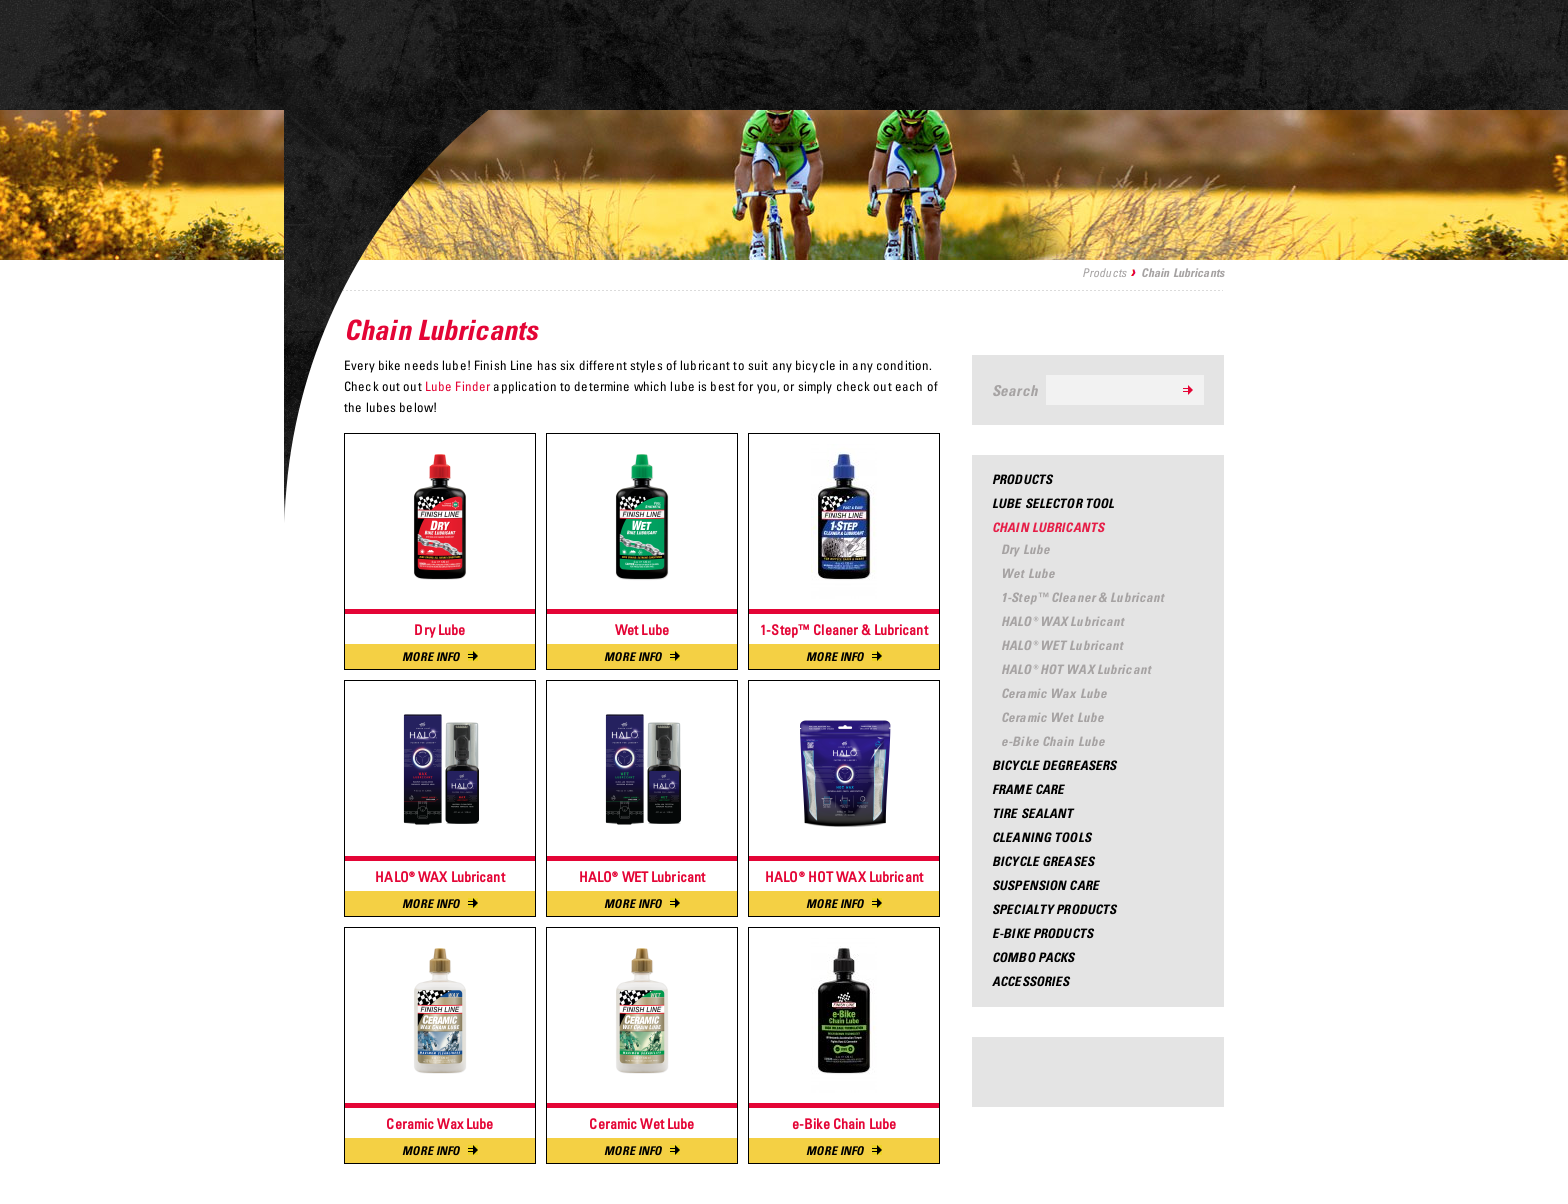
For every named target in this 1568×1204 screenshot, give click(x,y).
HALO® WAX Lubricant (1062, 621)
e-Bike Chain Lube (1053, 741)
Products (1104, 272)
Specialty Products (1054, 909)
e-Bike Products (1042, 933)
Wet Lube (1028, 573)
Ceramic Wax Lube (1054, 693)
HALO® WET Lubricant (1062, 645)
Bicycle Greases (1043, 861)
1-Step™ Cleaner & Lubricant (1083, 597)
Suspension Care (1045, 885)
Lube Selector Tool (1053, 503)
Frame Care (1028, 789)
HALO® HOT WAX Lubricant (1076, 669)
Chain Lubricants (1048, 527)
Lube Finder (459, 386)
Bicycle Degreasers (1054, 765)
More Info (439, 656)
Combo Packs (1033, 957)
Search (1015, 390)
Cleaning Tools (1041, 837)
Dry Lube (1025, 549)
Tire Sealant (1033, 813)
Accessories (1030, 981)
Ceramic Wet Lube (1052, 717)
